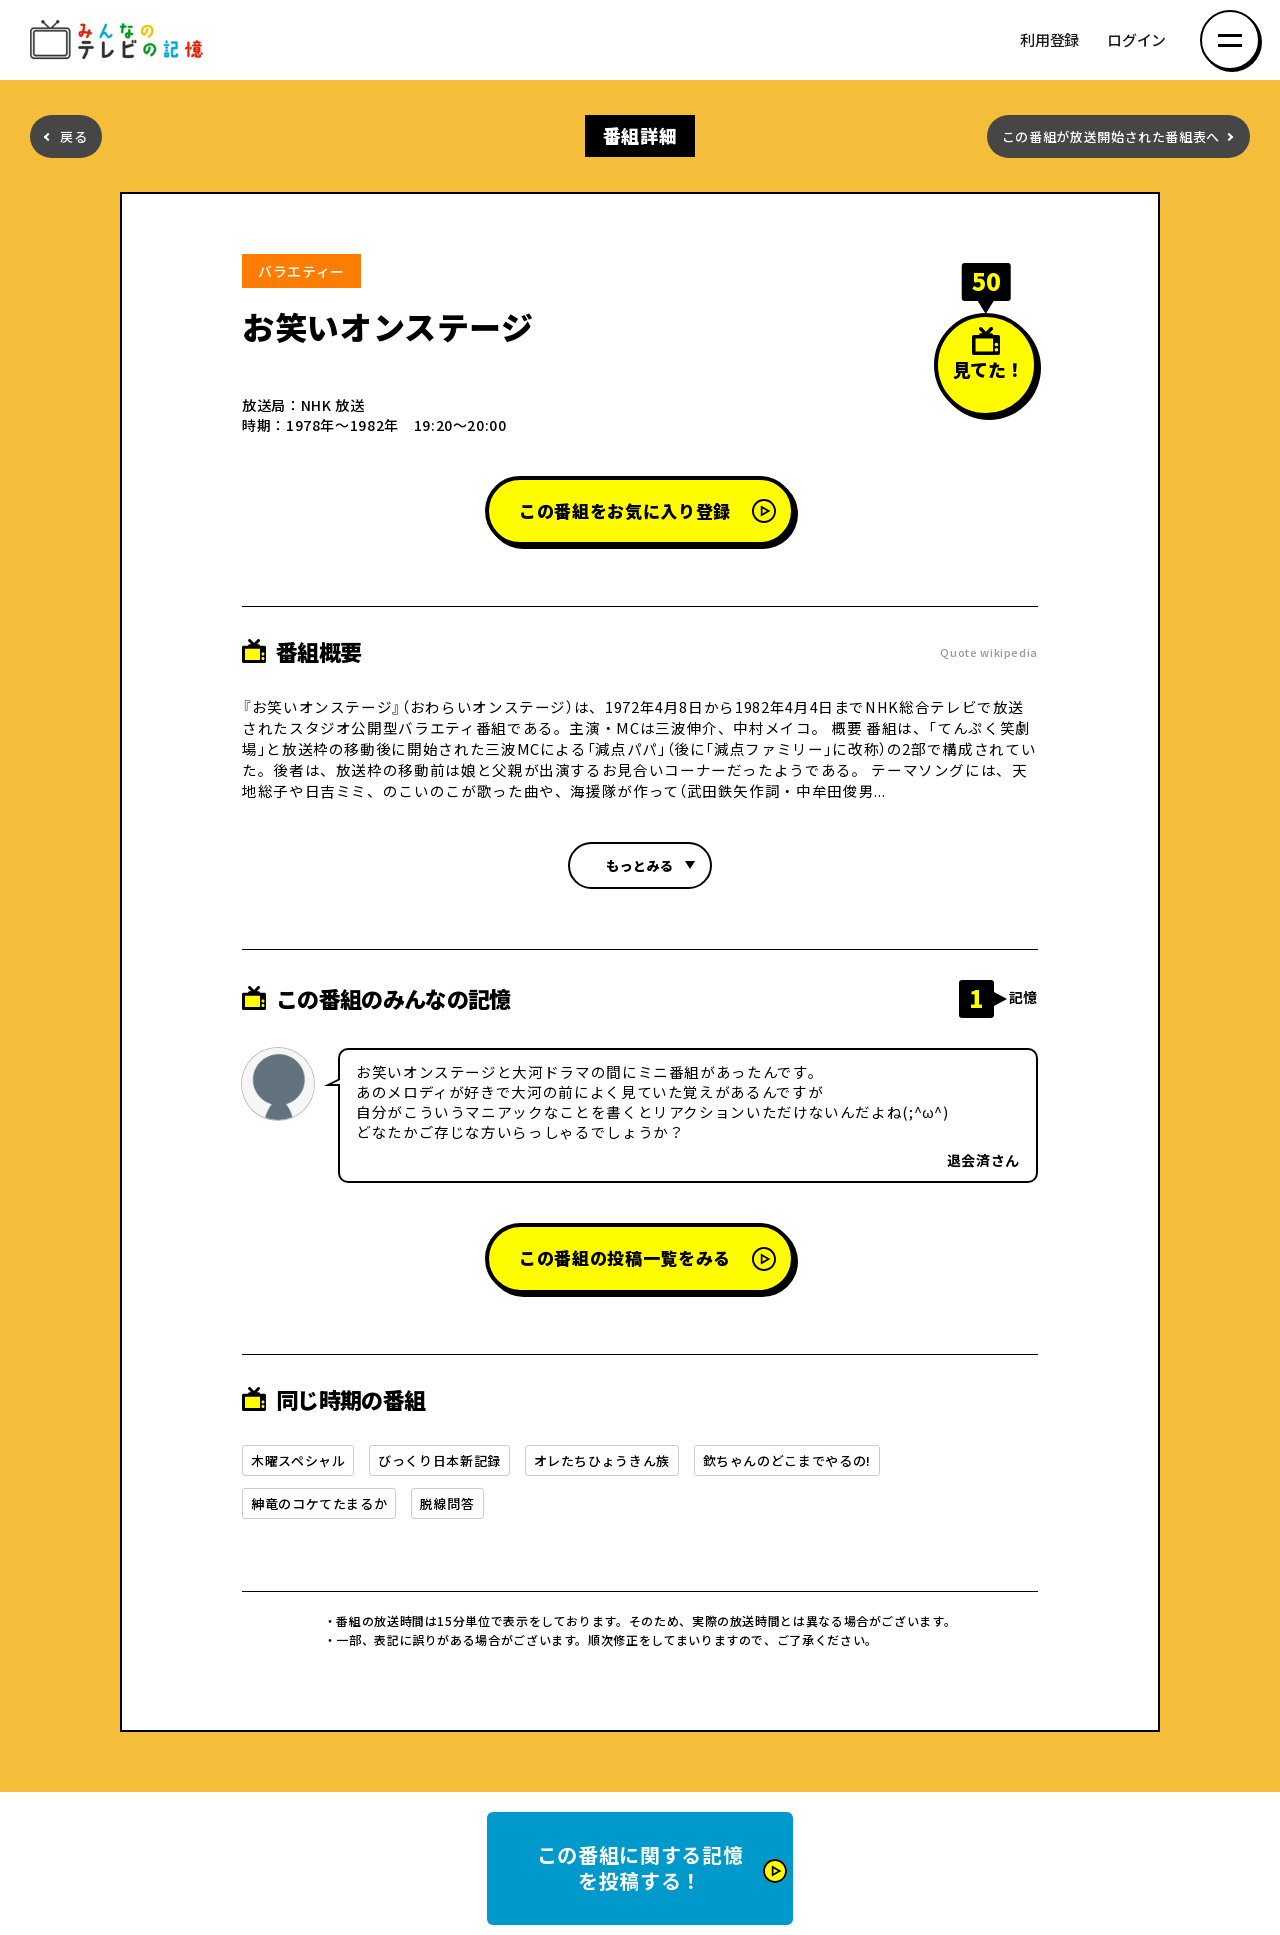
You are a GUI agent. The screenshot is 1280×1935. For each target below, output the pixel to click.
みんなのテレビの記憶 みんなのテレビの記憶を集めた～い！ (120, 40)
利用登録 (1049, 40)
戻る (73, 136)
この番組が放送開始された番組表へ (1111, 136)
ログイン (1136, 40)
